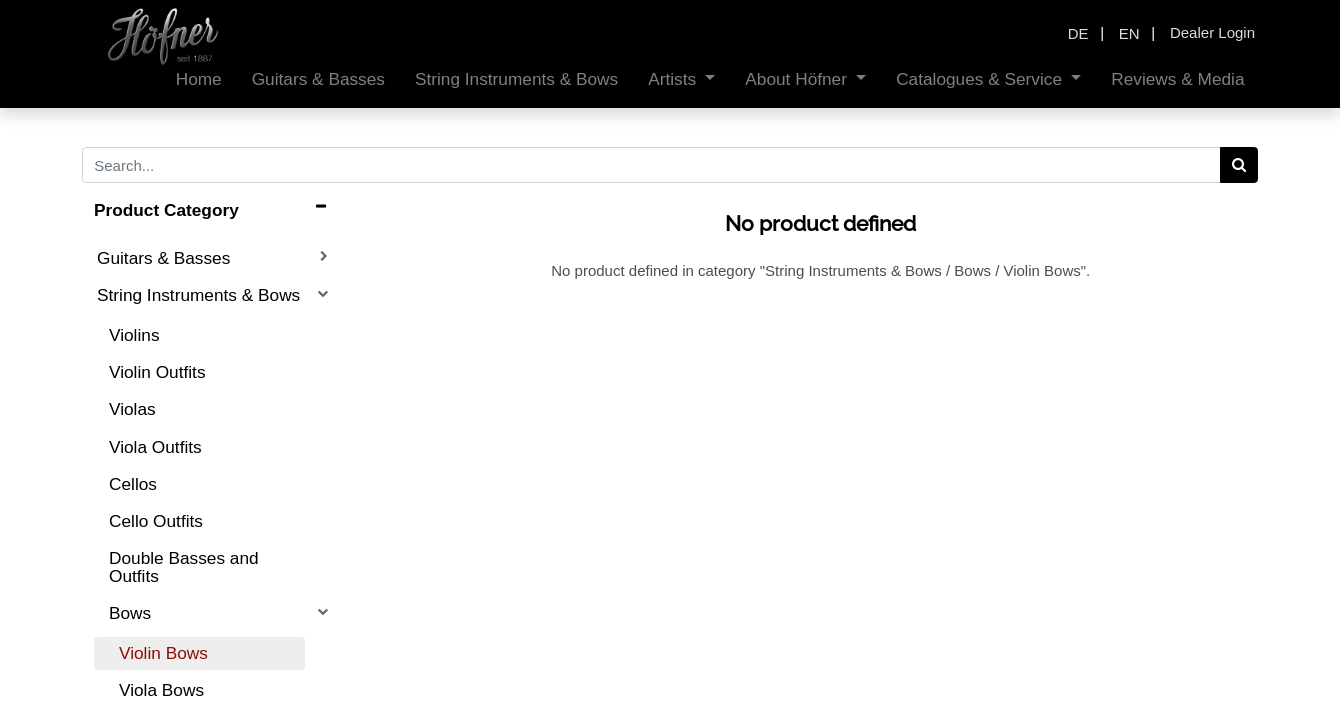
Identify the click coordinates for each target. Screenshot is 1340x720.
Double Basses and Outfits (184, 566)
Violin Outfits (157, 372)
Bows (130, 613)
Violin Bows (163, 653)
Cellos (133, 484)
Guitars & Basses (163, 258)
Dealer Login (1212, 32)
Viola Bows (161, 690)
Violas (132, 409)
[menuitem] (199, 79)
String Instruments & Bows (198, 295)
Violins (134, 335)
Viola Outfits (155, 447)
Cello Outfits (156, 521)
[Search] (1239, 165)
